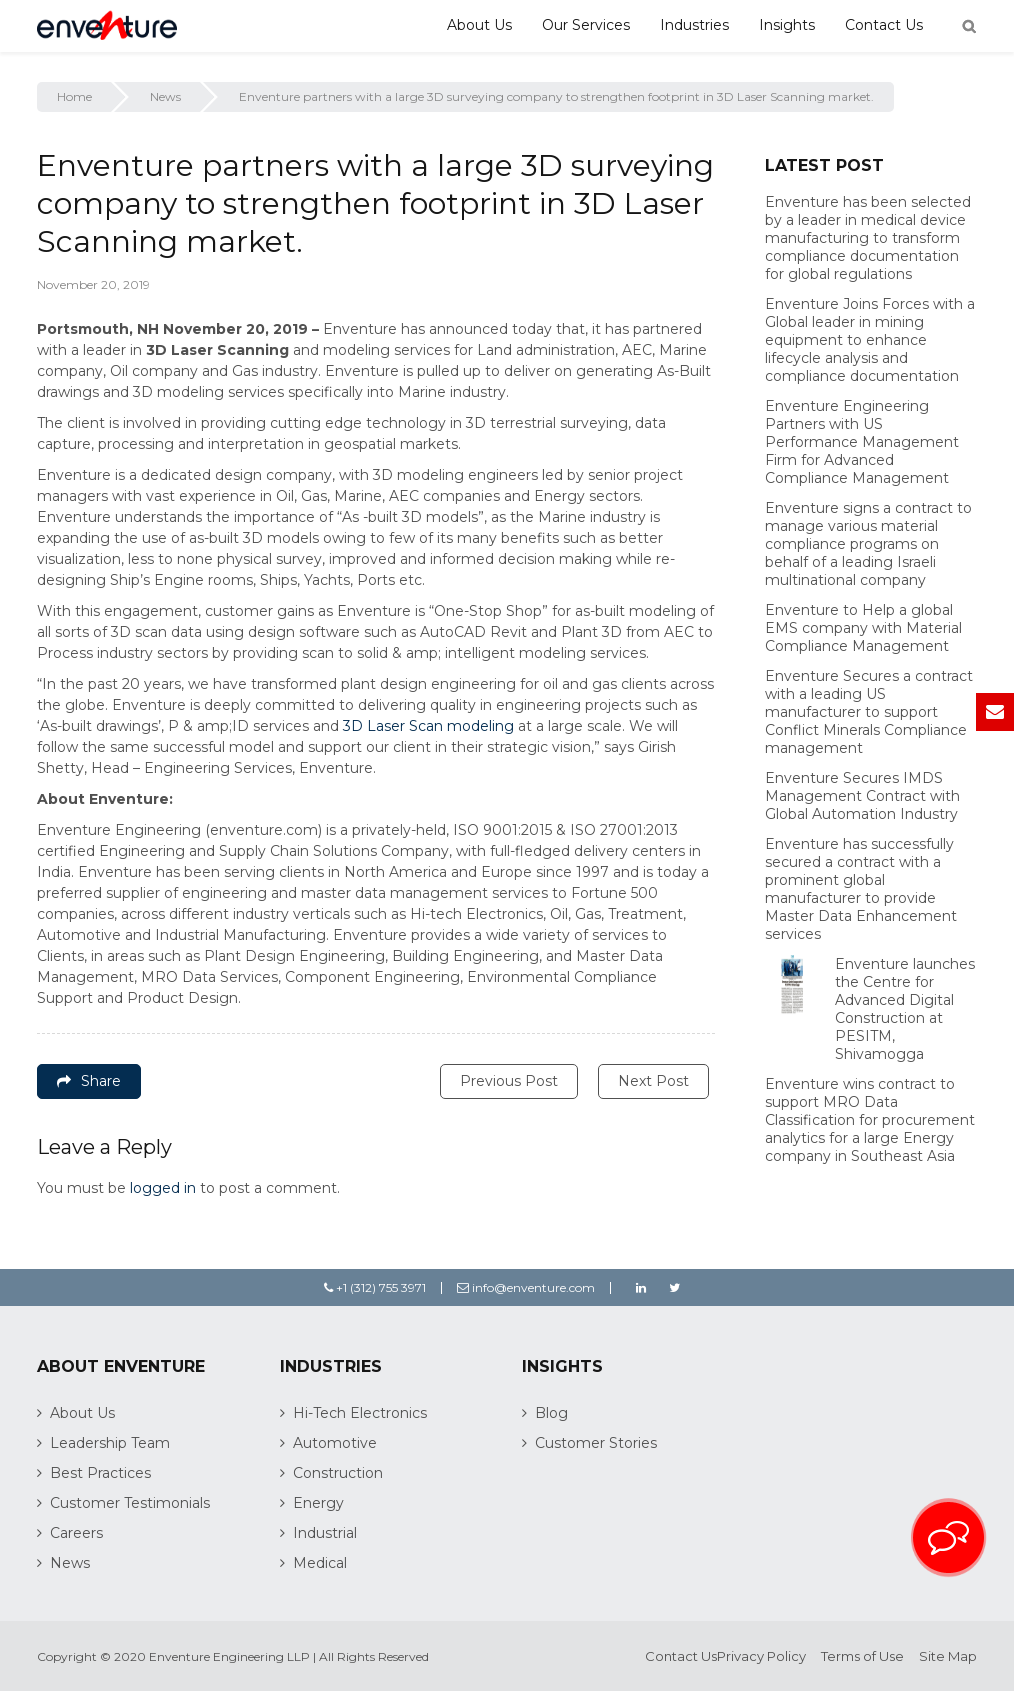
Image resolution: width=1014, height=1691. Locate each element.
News (165, 96)
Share (89, 1081)
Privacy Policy (761, 1656)
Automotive (335, 1443)
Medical (320, 1563)
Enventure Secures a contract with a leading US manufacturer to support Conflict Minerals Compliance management (869, 712)
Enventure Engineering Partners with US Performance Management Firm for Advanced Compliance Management (862, 442)
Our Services (586, 25)
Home (74, 96)
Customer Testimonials (130, 1503)
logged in (163, 1188)
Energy (318, 1503)
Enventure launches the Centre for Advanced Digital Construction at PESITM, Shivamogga (905, 1009)
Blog (551, 1413)
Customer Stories (596, 1443)
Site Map (948, 1656)
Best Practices (100, 1473)
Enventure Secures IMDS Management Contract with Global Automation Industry (862, 796)
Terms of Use (862, 1656)
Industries (694, 25)
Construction (338, 1473)
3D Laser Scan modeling (428, 726)
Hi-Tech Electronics (360, 1413)
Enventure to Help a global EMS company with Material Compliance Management (863, 628)
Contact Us (884, 25)
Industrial (325, 1533)
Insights (787, 25)
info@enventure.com (526, 1287)
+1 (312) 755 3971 (375, 1287)
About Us (479, 25)
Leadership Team (110, 1443)
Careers (76, 1533)
